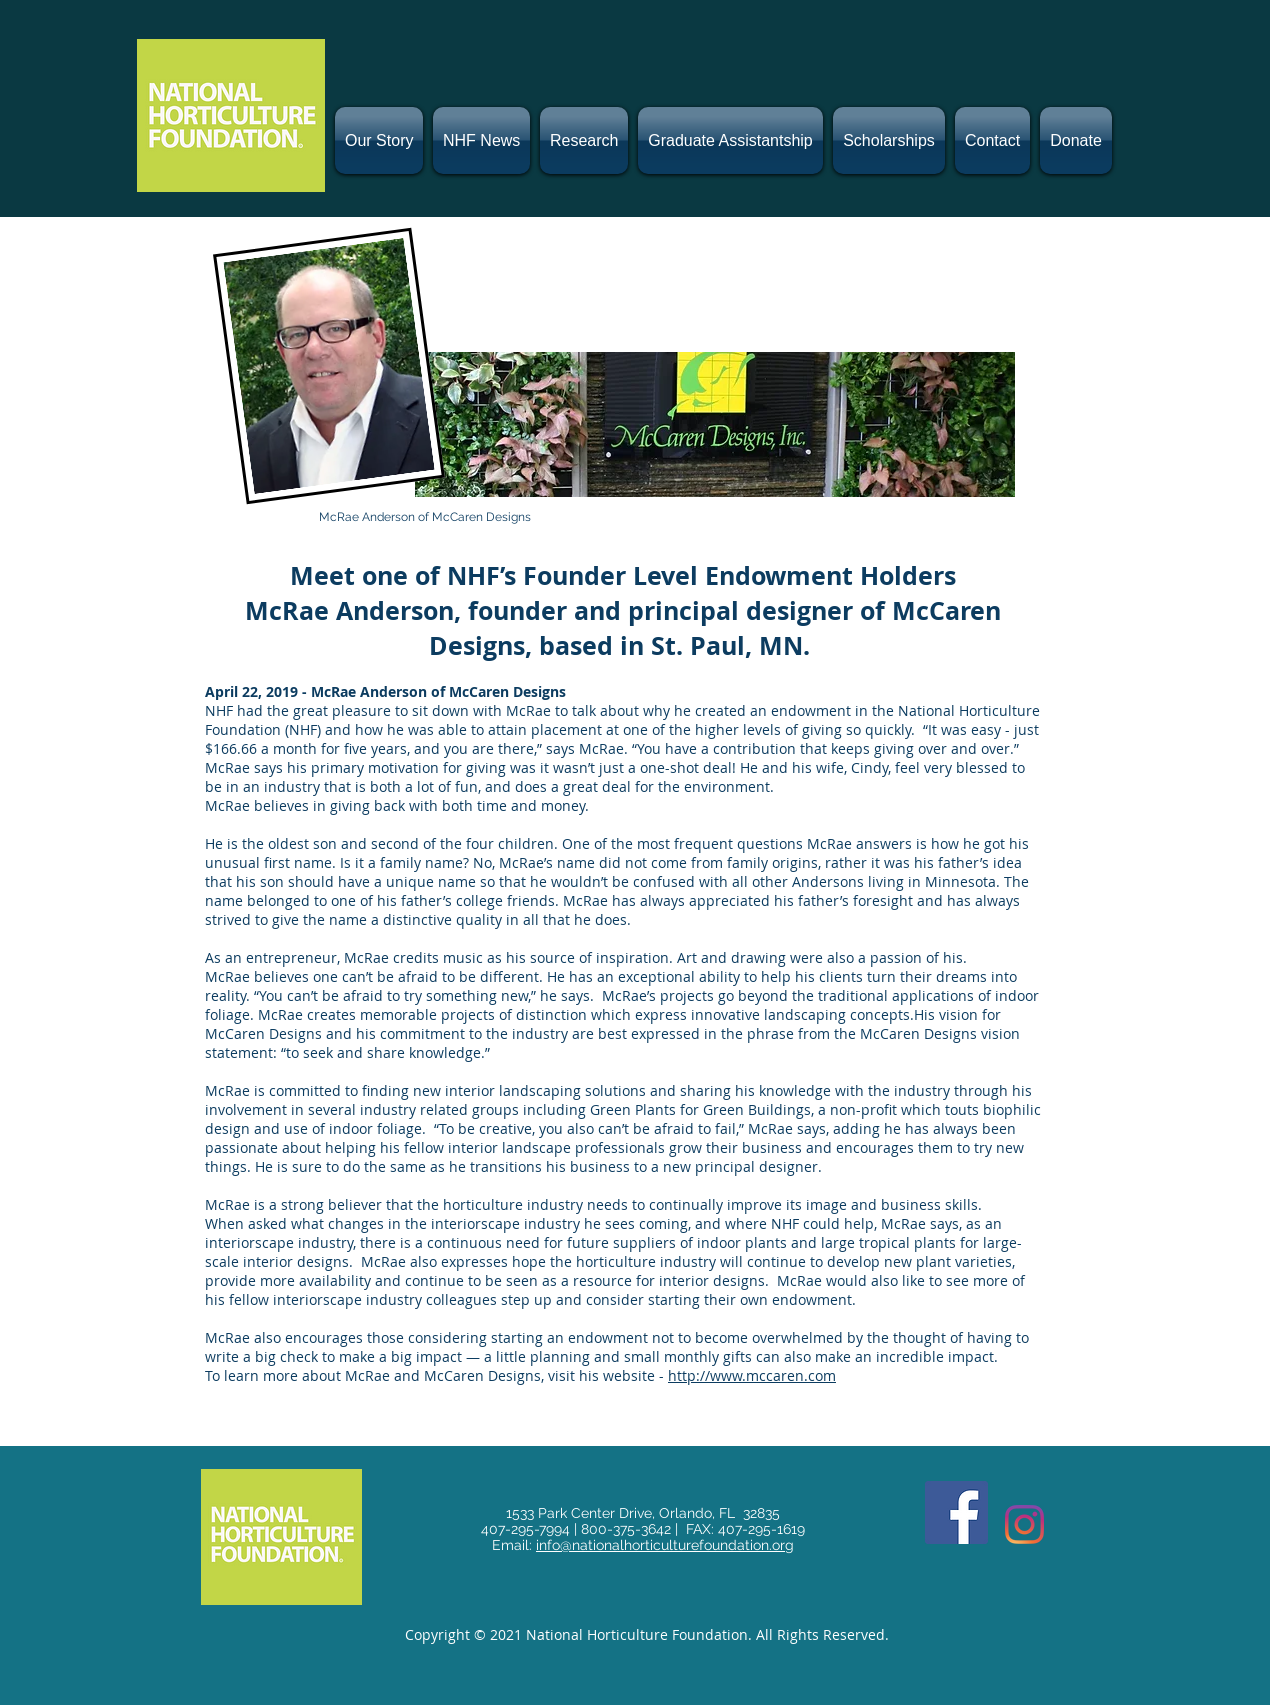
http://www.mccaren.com (752, 1375)
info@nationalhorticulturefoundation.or (660, 1545)
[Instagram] (1024, 1524)
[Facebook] (956, 1512)
